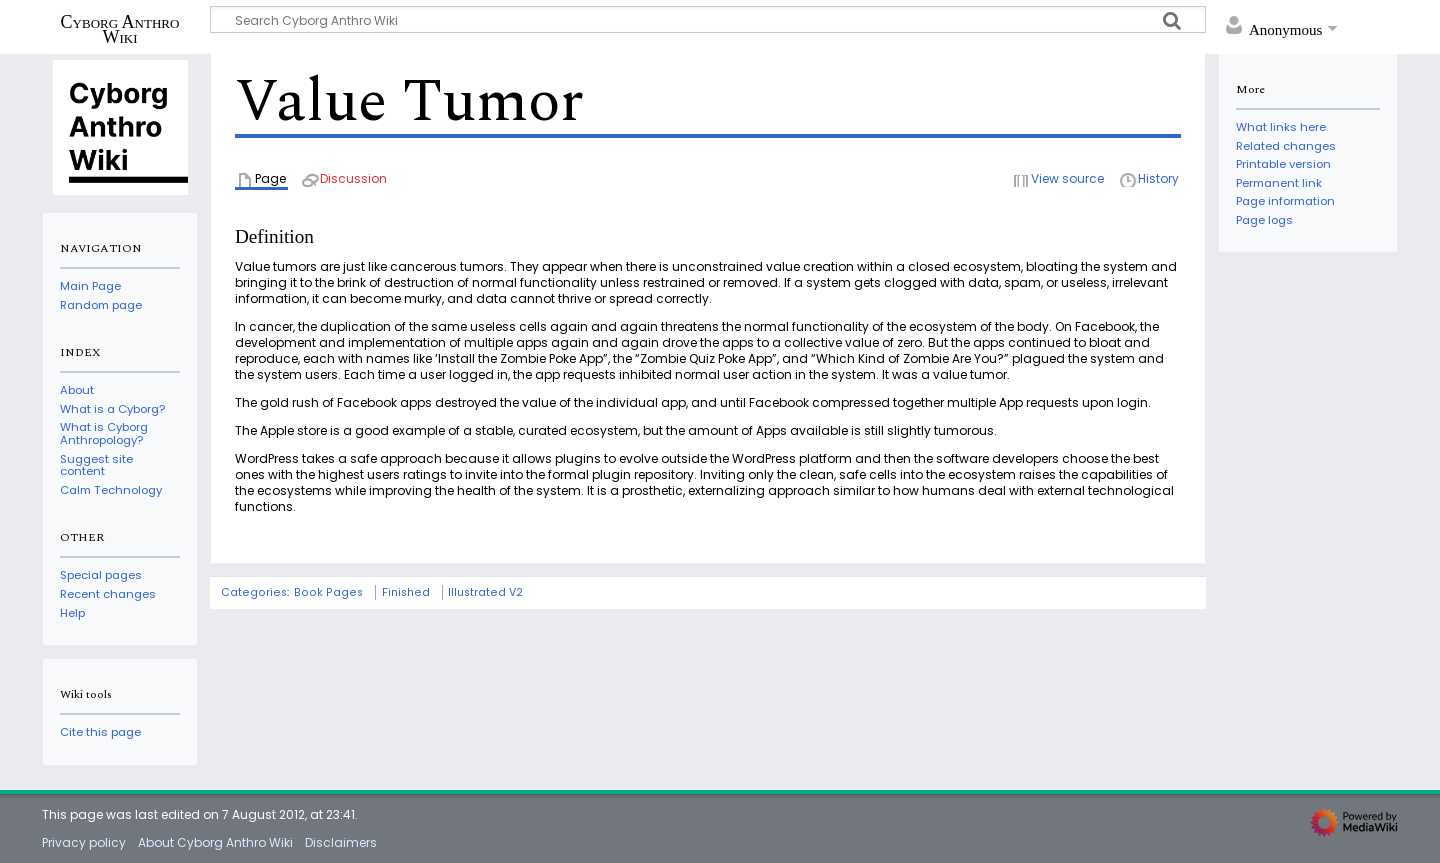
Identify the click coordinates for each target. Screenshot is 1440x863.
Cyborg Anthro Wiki (120, 29)
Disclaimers (341, 842)
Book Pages (328, 592)
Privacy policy (84, 842)
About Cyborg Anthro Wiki (215, 842)
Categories (254, 592)
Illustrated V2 (485, 592)
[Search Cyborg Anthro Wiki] (708, 19)
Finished (406, 592)
